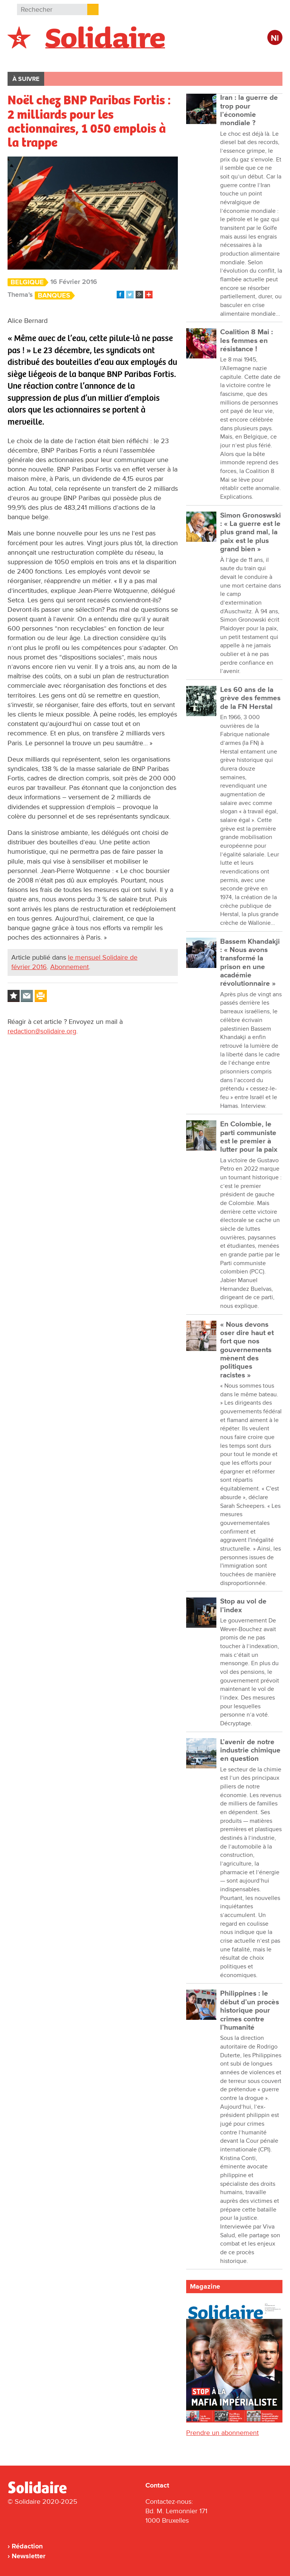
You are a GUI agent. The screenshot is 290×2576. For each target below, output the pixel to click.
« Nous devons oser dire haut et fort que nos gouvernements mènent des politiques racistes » (247, 1350)
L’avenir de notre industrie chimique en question (250, 1750)
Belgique (29, 59)
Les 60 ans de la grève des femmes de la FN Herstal (250, 698)
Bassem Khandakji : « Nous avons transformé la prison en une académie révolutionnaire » (250, 962)
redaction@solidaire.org (42, 1031)
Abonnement (69, 967)
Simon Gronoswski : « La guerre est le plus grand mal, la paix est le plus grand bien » (250, 532)
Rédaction (27, 2546)
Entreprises (168, 59)
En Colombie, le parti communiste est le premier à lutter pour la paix (249, 1137)
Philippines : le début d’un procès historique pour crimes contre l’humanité (249, 2010)
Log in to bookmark (14, 996)
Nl (275, 38)
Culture (213, 59)
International (78, 59)
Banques (54, 295)
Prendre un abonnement (222, 2433)
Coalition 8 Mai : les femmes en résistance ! (246, 341)
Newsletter (28, 2556)
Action (124, 59)
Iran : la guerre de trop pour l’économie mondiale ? (249, 110)
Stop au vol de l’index (243, 1605)
